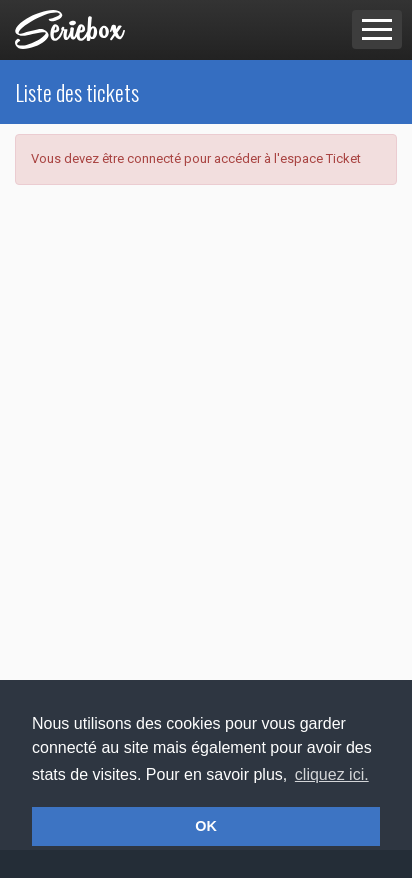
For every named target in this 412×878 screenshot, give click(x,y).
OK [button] (206, 826)
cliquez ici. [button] (332, 774)
